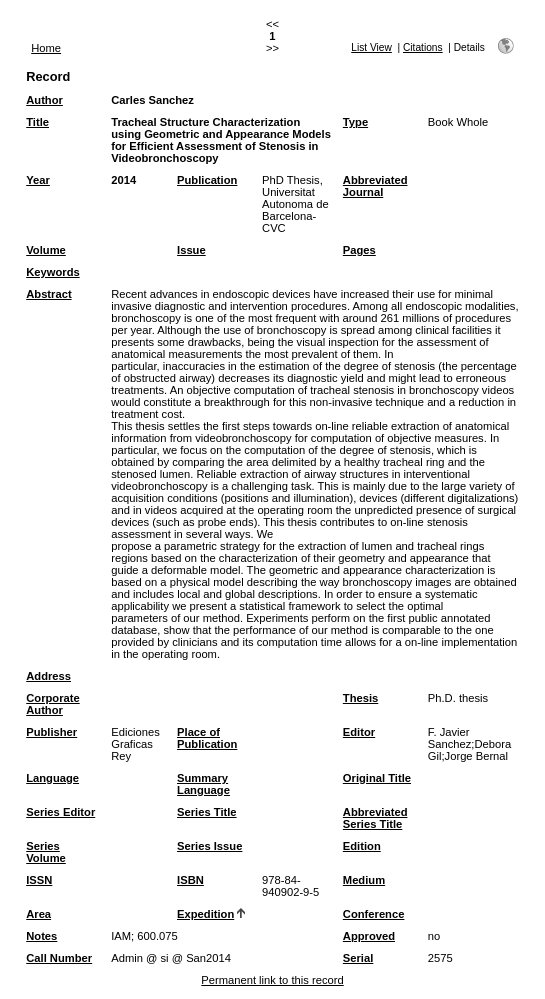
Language (52, 778)
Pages (359, 250)
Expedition (205, 914)
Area (38, 914)
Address (48, 676)
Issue (191, 250)
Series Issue (209, 846)
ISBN (190, 880)
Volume (46, 250)
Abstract (48, 294)
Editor (359, 732)
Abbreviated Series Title (375, 818)
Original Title (377, 778)
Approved (369, 936)
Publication (207, 180)
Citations (423, 47)
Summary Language (203, 784)
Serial (358, 958)
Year (38, 180)
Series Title (207, 812)
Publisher (51, 732)
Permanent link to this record (272, 980)
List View (371, 47)
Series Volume (46, 852)
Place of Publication (207, 738)
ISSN (39, 880)
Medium (364, 880)
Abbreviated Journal (375, 186)
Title (37, 122)
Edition (362, 846)
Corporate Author (52, 704)
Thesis (360, 698)
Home (46, 48)
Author (44, 100)
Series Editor (60, 812)
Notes (41, 936)
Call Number (59, 958)
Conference (374, 914)
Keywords (52, 272)
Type (355, 122)
